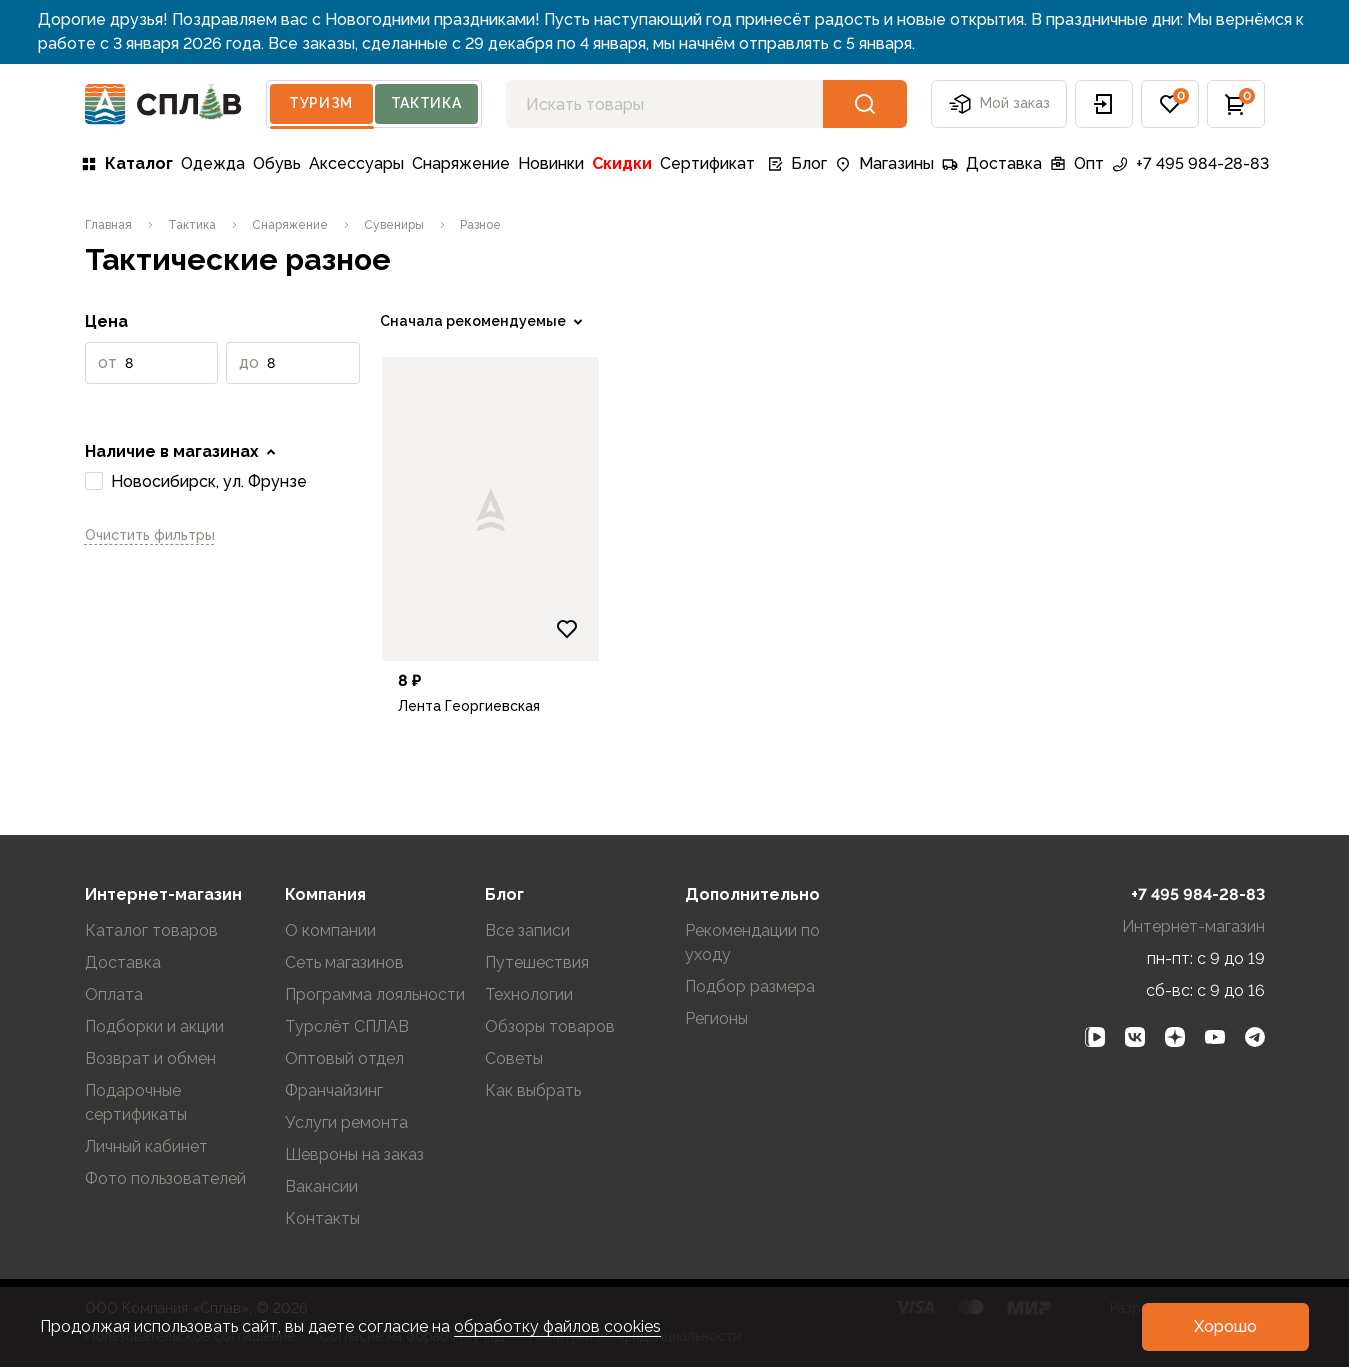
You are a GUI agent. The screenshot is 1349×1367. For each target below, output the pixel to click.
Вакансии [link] (321, 1186)
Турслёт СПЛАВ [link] (347, 1026)
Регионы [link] (716, 1018)
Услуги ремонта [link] (346, 1122)
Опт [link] (1077, 163)
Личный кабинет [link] (146, 1146)
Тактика (426, 103)
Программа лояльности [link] (375, 994)
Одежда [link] (213, 163)
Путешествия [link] (537, 962)
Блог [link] (797, 163)
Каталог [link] (127, 163)
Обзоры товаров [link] (550, 1026)
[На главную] (163, 104)
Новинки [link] (551, 163)
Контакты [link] (322, 1218)
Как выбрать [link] (533, 1090)
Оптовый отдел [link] (344, 1058)
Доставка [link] (992, 163)
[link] (108, 225)
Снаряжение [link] (461, 163)
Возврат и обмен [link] (150, 1058)
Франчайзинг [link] (334, 1090)
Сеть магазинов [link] (344, 962)
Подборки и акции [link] (154, 1026)
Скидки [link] (622, 163)
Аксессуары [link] (356, 163)
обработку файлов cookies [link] (557, 1326)
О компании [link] (330, 930)
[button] (1104, 104)
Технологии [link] (529, 994)
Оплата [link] (114, 994)
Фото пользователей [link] (165, 1178)
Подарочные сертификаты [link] (136, 1102)
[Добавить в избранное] (567, 629)
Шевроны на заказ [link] (354, 1154)
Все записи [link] (527, 930)
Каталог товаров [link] (151, 930)
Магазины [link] (884, 163)
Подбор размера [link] (750, 986)
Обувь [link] (277, 163)
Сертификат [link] (707, 163)
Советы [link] (514, 1058)
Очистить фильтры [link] (150, 535)
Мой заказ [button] (999, 104)
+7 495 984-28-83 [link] (1190, 163)
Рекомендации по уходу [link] (752, 942)
